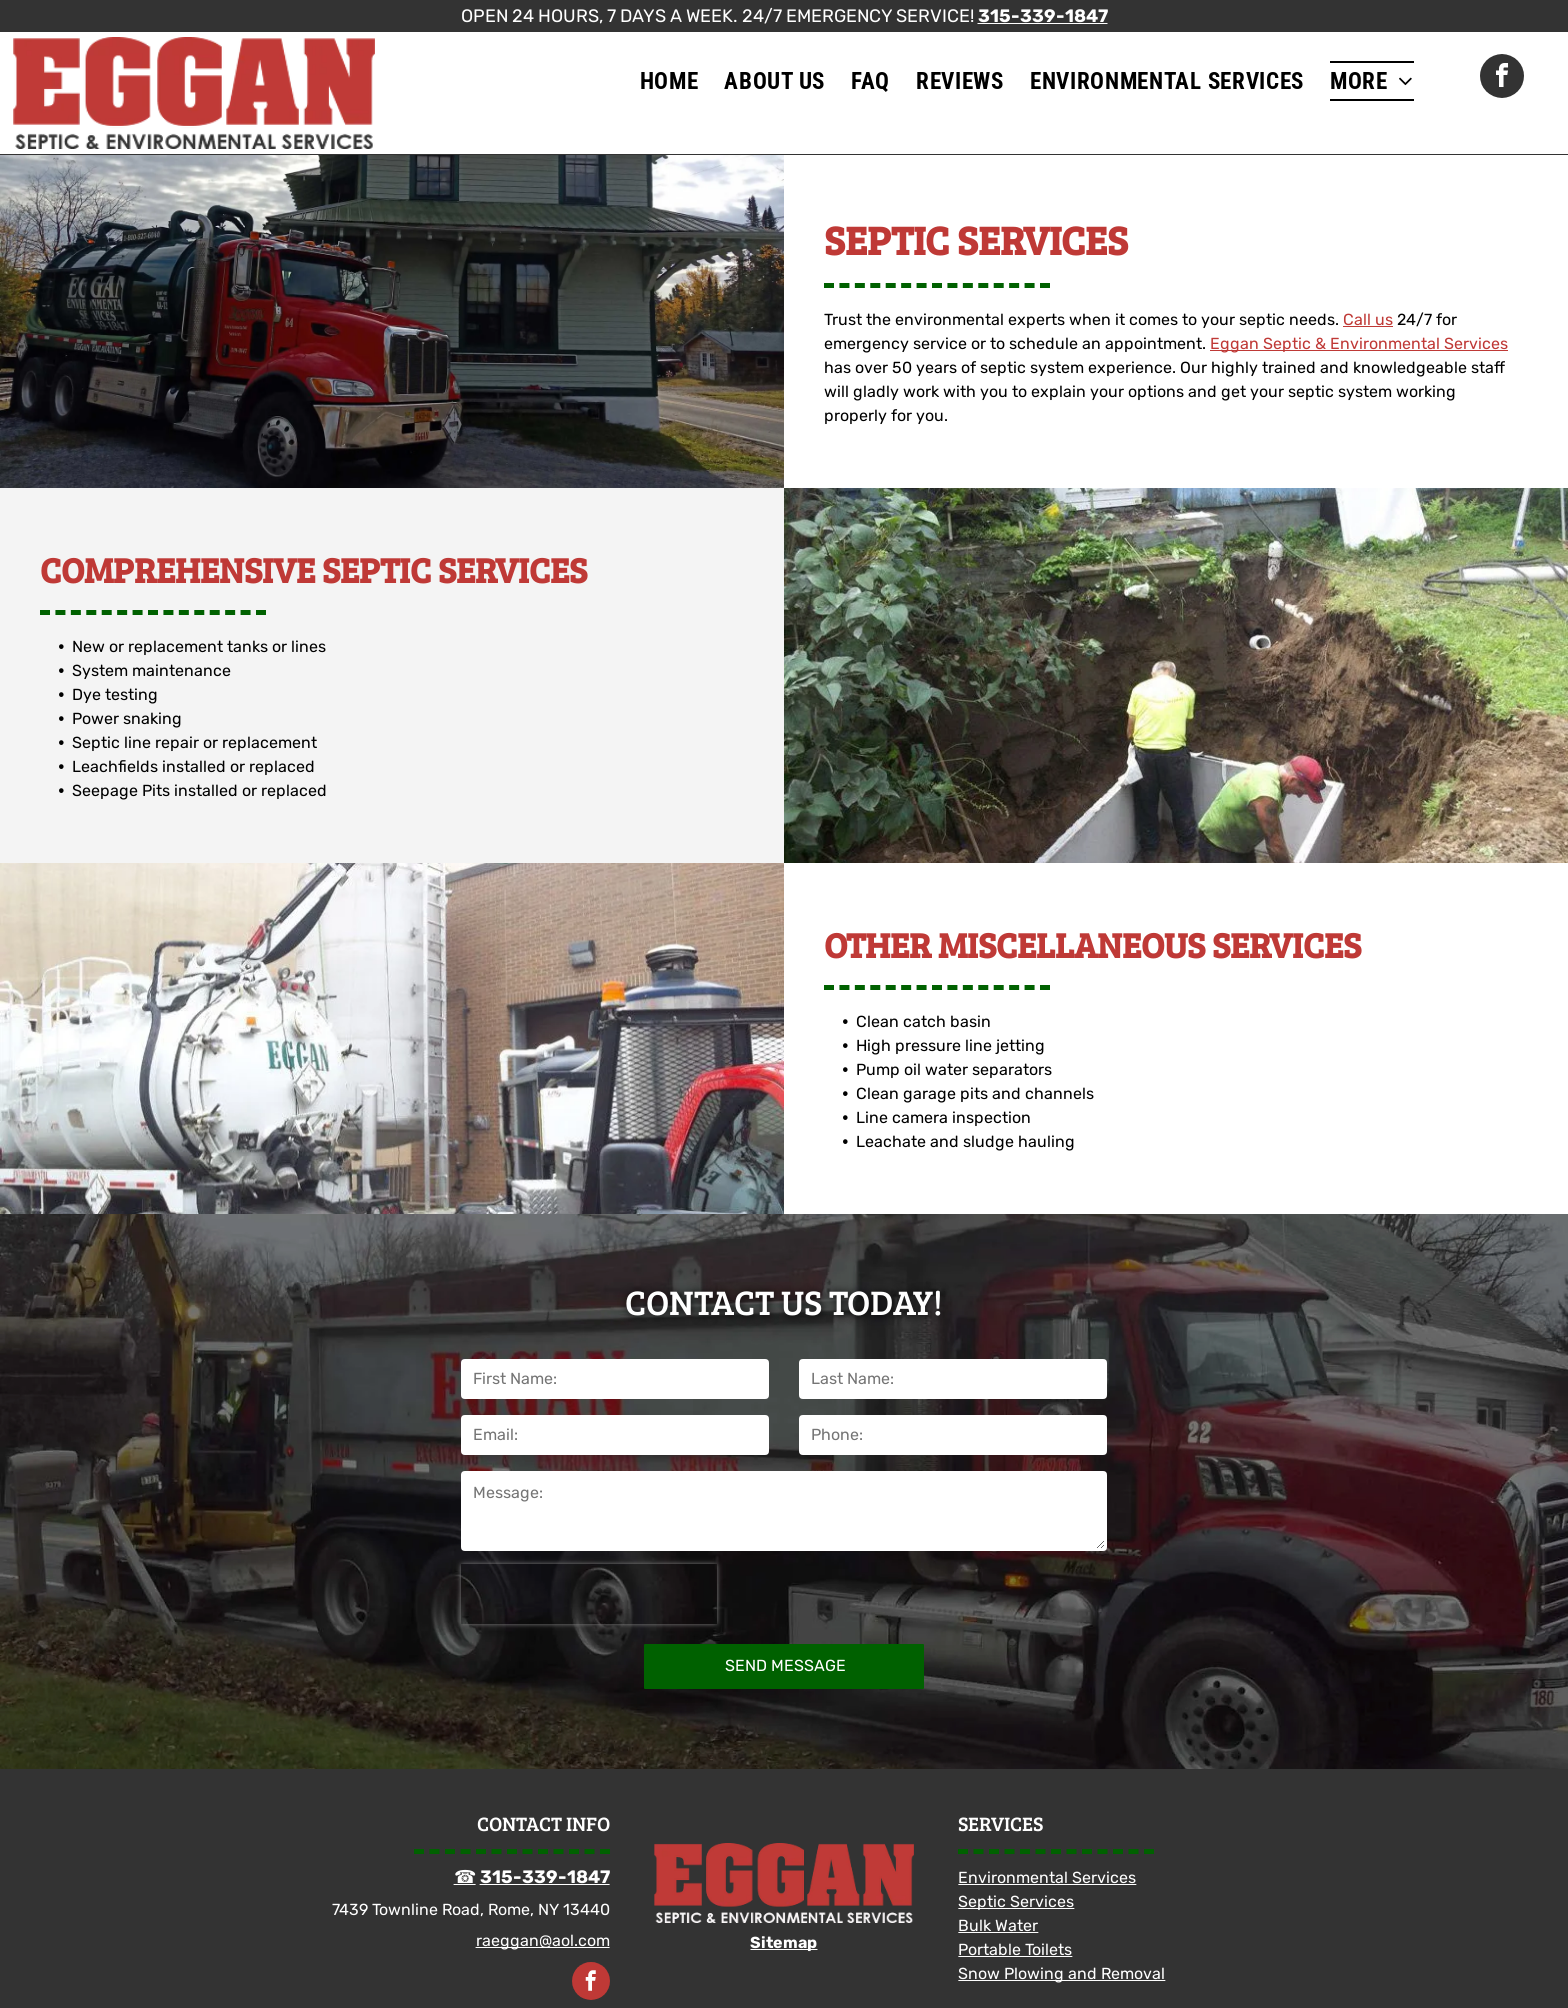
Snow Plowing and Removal (1061, 1973)
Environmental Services (1047, 1877)
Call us (1368, 319)
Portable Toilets (1015, 1949)
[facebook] (1502, 78)
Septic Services (1016, 1901)
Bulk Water (998, 1925)
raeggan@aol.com (543, 1940)
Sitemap (783, 1942)
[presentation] (589, 1594)
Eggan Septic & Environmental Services (1359, 343)
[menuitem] (669, 81)
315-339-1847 (1043, 16)
